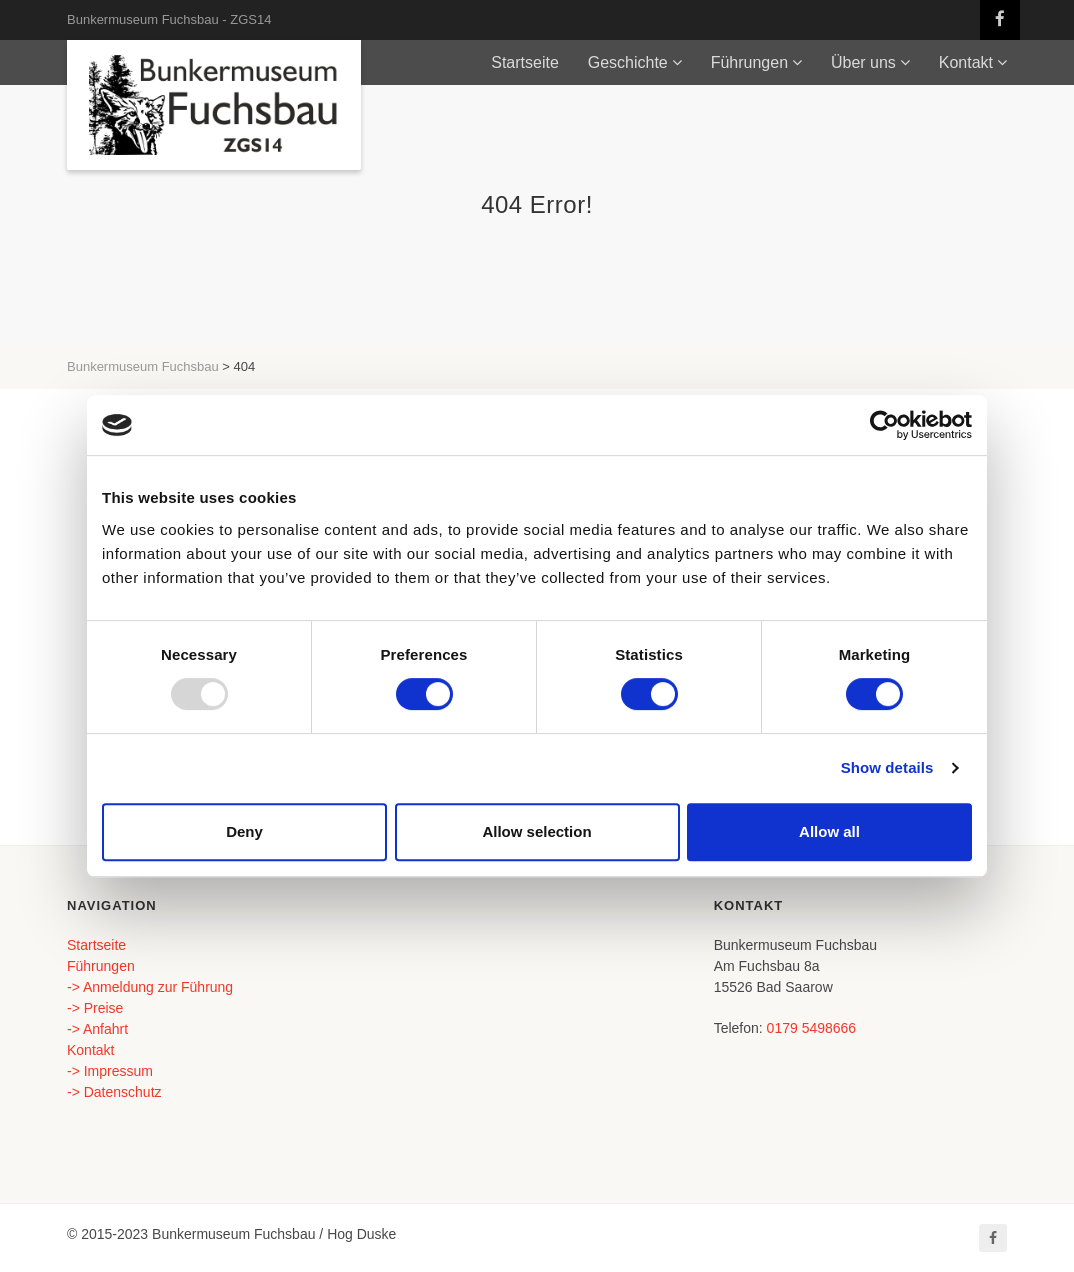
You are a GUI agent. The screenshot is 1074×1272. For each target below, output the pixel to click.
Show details (887, 767)
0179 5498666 (812, 1028)
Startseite (525, 62)
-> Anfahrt (97, 1029)
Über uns (863, 62)
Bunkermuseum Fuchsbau (143, 366)
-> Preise (95, 1008)
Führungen (749, 62)
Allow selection (536, 831)
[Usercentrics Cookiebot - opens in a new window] (884, 425)
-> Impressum (110, 1071)
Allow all (829, 831)
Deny (244, 831)
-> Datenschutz (114, 1092)
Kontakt (966, 62)
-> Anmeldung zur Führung (150, 987)
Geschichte (628, 62)
